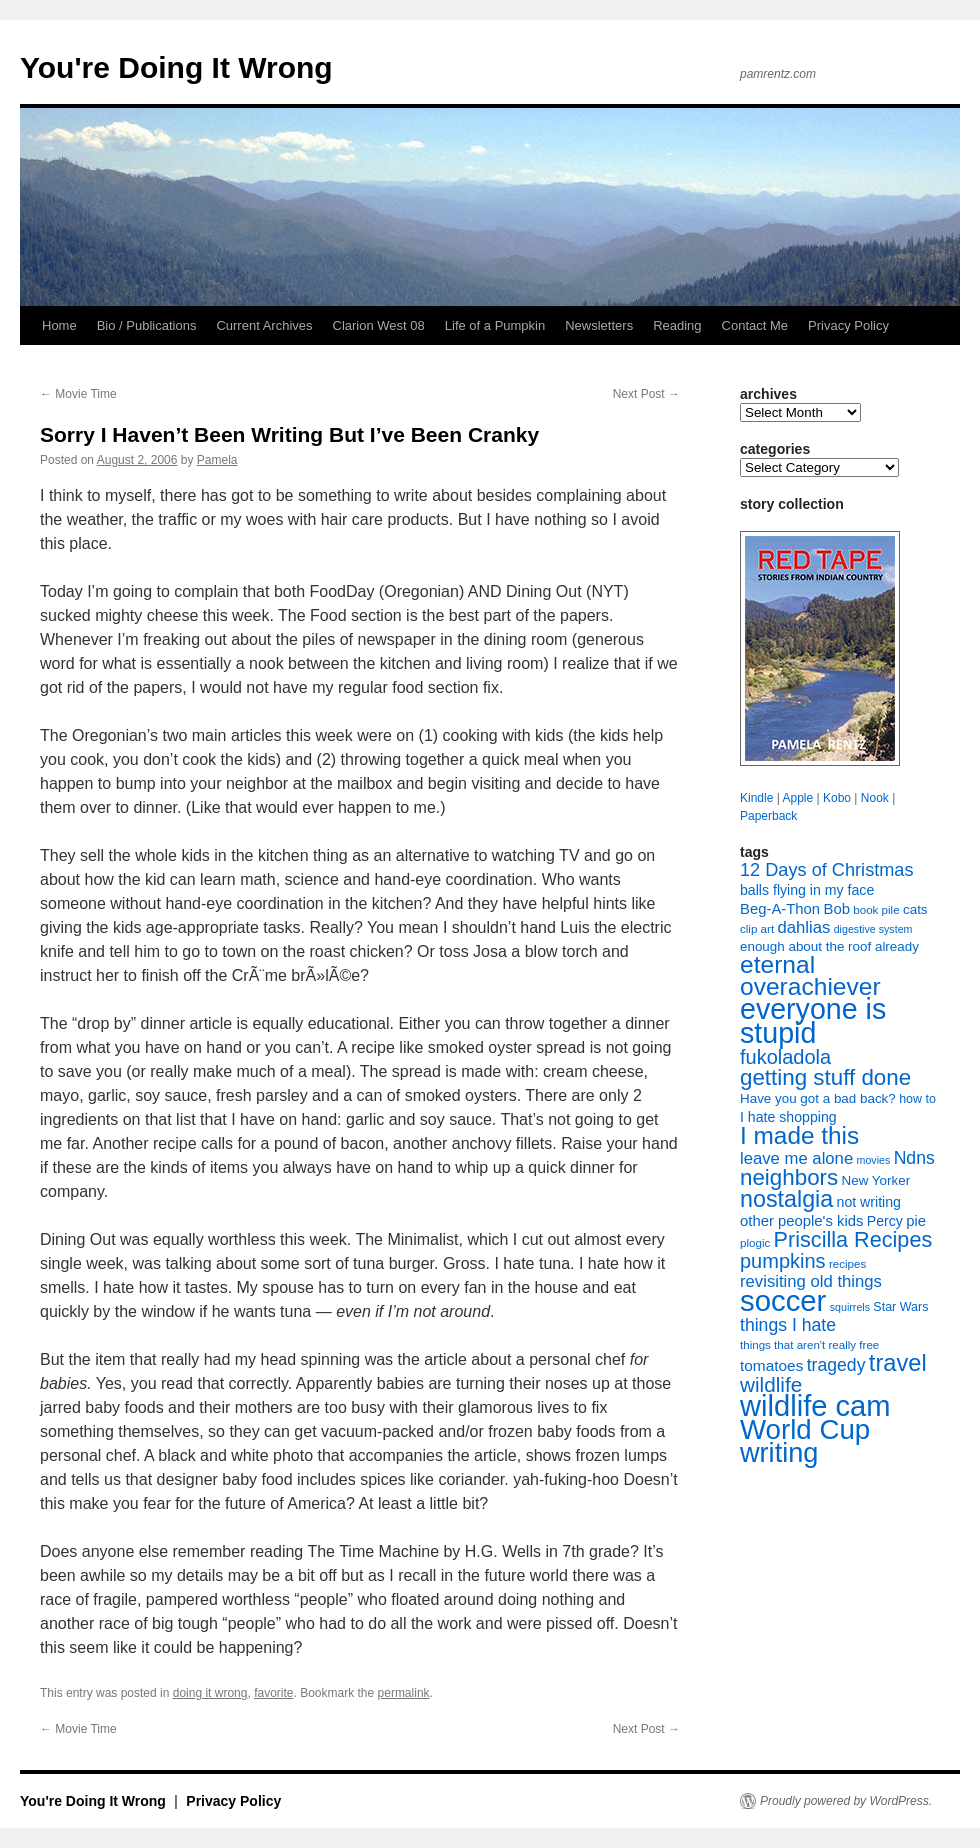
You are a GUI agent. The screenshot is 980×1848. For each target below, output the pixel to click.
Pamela (217, 460)
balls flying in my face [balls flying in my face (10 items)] (807, 890)
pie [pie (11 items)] (916, 1221)
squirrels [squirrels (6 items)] (850, 1307)
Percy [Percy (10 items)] (885, 1221)
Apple (797, 798)
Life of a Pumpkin (495, 325)
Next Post (646, 394)
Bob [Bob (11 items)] (836, 909)
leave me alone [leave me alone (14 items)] (796, 1158)
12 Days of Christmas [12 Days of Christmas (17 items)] (827, 870)
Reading (677, 325)
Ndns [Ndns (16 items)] (914, 1158)
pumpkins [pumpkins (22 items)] (783, 1261)
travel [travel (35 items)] (898, 1363)
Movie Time (78, 394)
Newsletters (599, 325)
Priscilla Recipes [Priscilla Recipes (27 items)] (853, 1239)
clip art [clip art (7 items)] (757, 929)
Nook (875, 798)
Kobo (837, 798)
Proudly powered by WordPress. (846, 1801)
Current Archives (264, 325)
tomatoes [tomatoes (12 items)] (771, 1365)
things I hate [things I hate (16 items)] (788, 1325)
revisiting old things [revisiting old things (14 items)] (811, 1281)
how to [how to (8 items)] (917, 1099)
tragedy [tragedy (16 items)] (836, 1365)
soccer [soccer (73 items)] (783, 1300)
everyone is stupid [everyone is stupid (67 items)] (813, 1021)
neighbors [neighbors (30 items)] (789, 1177)
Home (59, 325)
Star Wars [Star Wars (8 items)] (900, 1307)
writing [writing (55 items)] (779, 1452)
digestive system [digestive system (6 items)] (873, 929)
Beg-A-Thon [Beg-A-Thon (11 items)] (780, 909)
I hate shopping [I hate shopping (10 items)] (788, 1117)
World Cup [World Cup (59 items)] (805, 1429)
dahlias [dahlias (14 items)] (803, 927)
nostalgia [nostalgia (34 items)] (786, 1199)
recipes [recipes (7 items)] (847, 1264)
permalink (404, 1693)
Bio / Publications (147, 325)
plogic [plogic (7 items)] (755, 1243)
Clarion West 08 (379, 325)
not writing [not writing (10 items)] (869, 1202)
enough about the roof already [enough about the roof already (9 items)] (829, 946)
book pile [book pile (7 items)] (876, 910)
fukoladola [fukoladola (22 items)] (785, 1057)
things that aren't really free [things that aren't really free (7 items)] (809, 1345)
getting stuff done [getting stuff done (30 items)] (825, 1077)
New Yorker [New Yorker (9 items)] (876, 1180)
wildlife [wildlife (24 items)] (771, 1384)
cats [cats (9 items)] (915, 909)
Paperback (768, 816)
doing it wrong (210, 1693)
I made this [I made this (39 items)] (799, 1135)
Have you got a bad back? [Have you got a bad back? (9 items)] (818, 1098)
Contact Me (755, 325)
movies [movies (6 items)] (874, 1160)
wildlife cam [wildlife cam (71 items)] (815, 1406)
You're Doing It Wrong (176, 67)
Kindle (756, 798)
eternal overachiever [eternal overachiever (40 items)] (810, 975)
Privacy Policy (848, 325)
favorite (273, 1693)
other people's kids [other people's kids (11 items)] (801, 1221)
